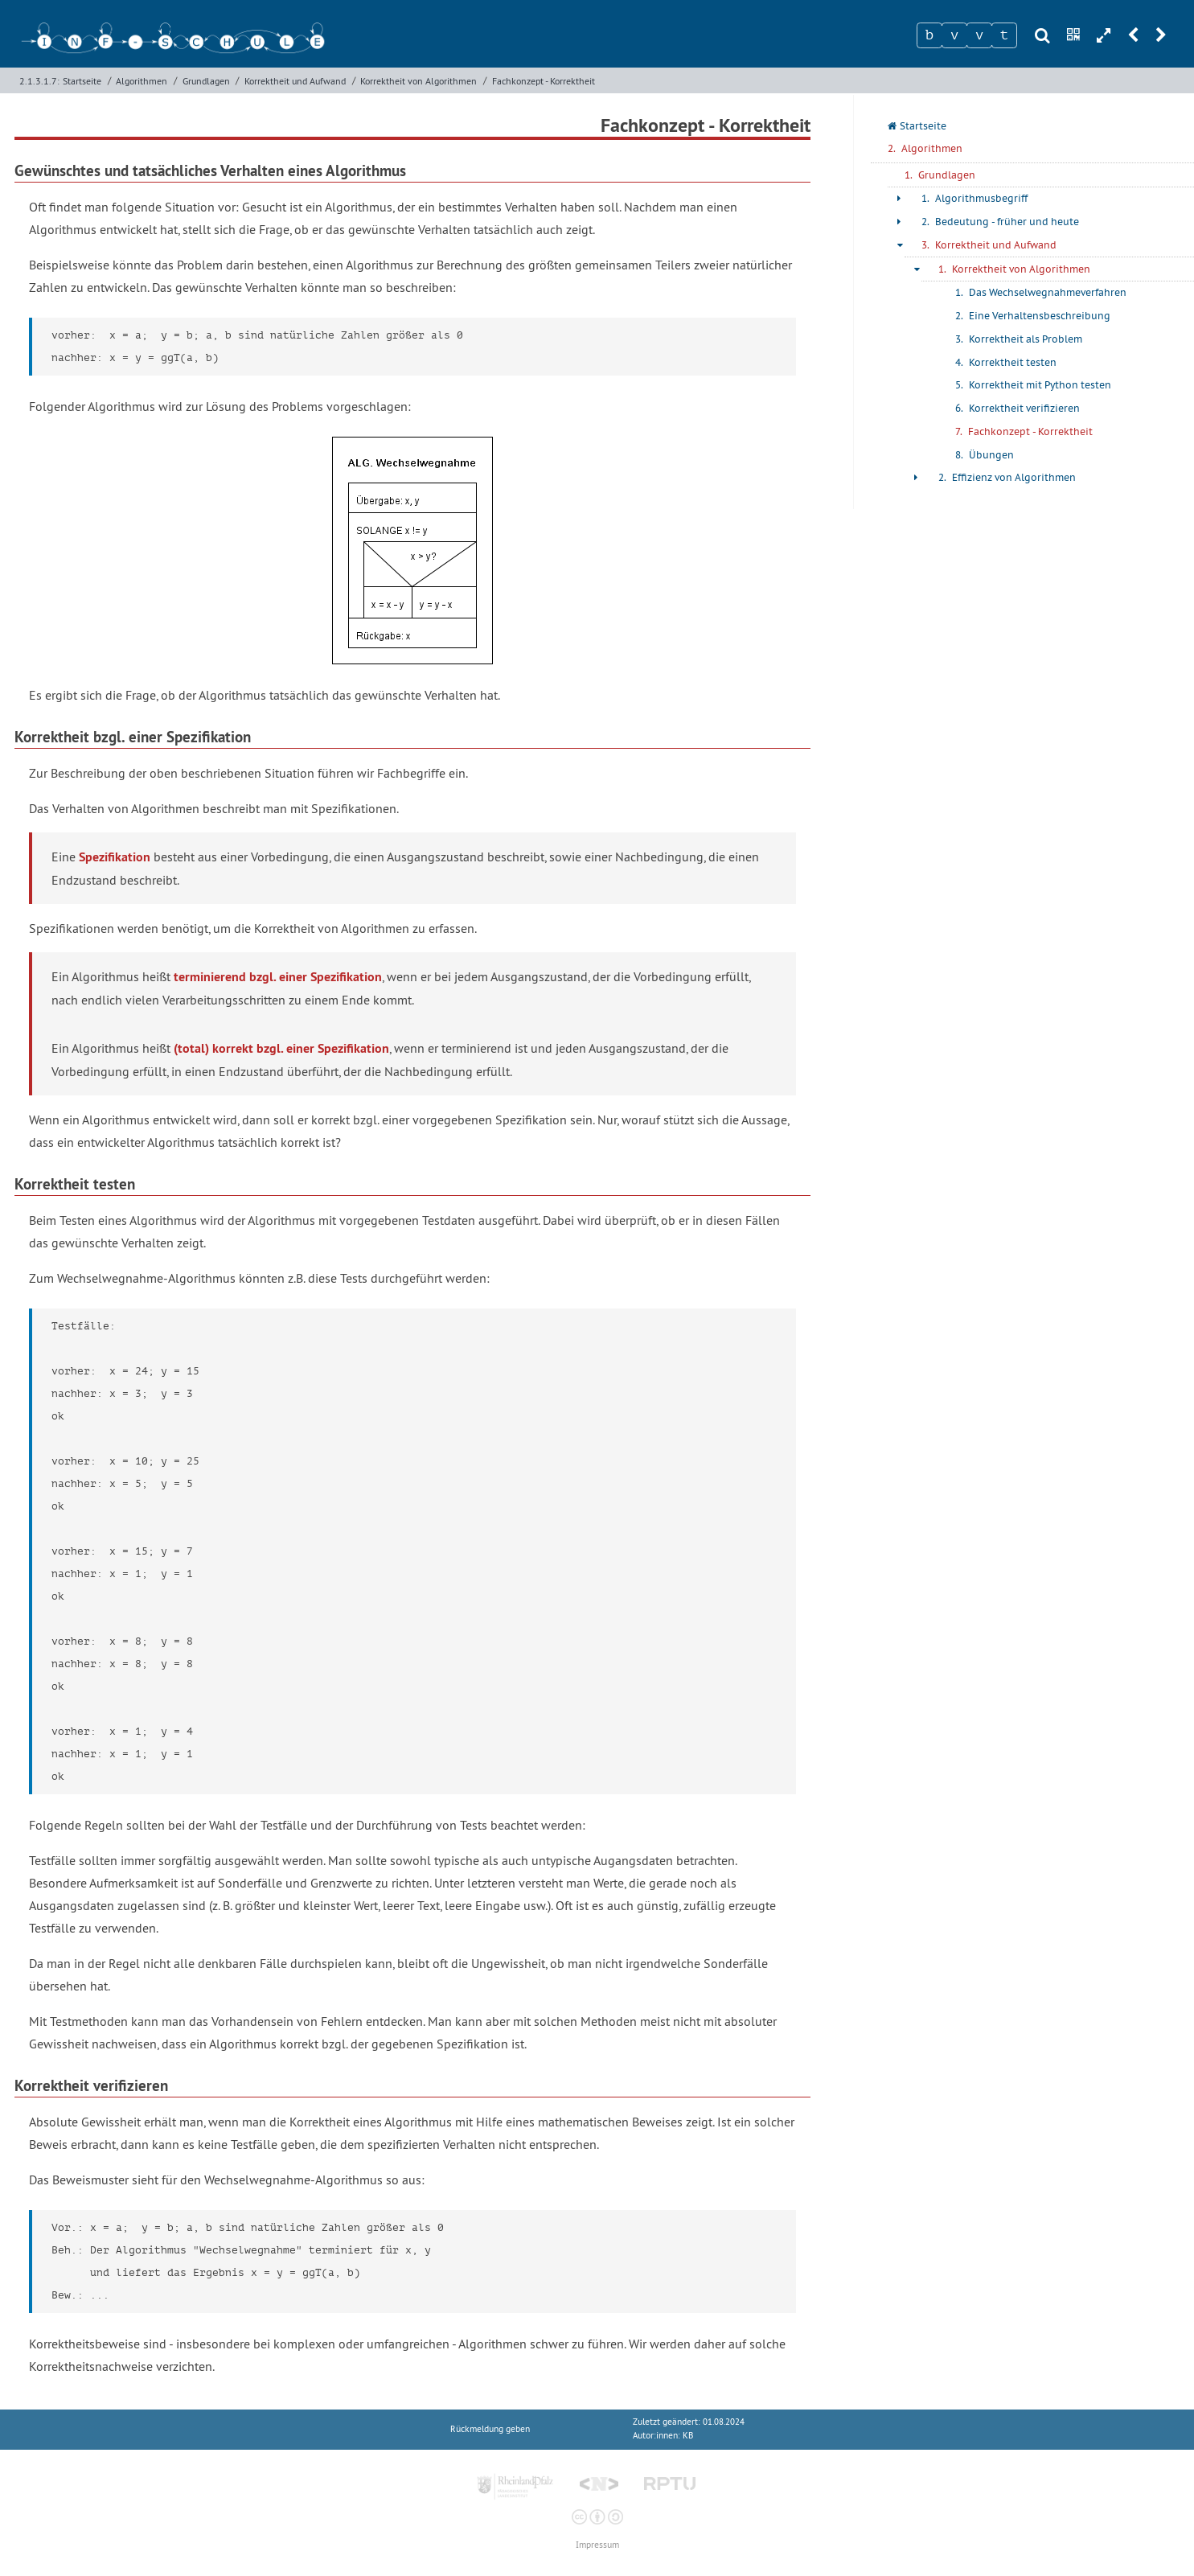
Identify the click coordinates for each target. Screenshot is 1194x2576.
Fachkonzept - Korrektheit (543, 81)
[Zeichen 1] (929, 35)
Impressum (597, 2545)
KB (688, 2435)
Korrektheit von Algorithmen (418, 81)
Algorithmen (141, 81)
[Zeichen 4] (1004, 35)
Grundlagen (206, 81)
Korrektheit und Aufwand (295, 81)
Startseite (82, 81)
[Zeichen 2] (954, 35)
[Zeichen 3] (979, 35)
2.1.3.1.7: (39, 81)
